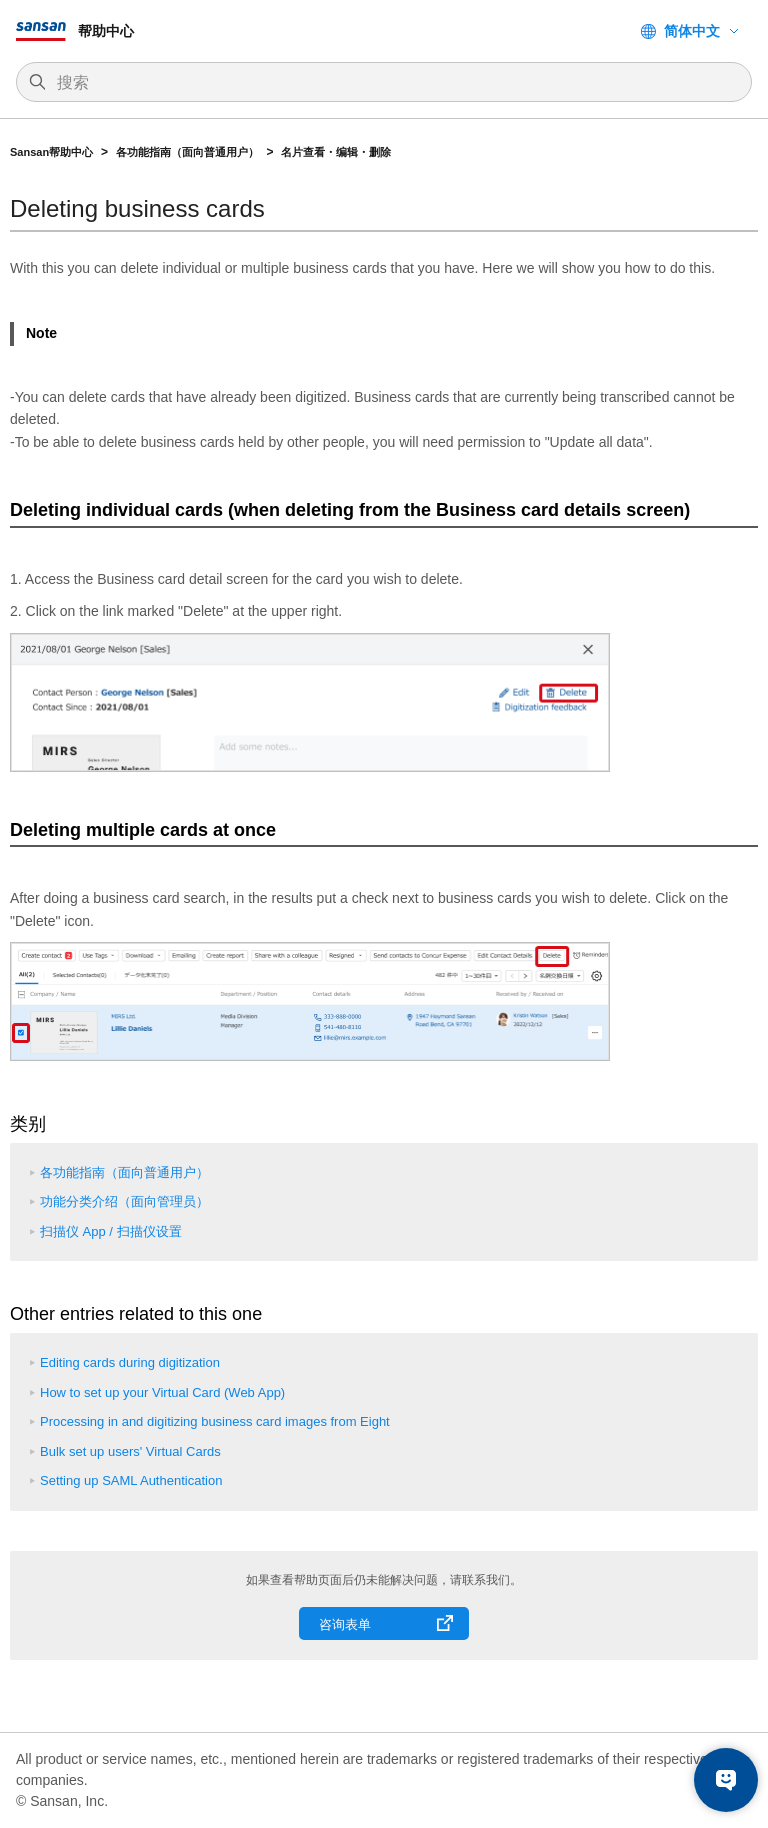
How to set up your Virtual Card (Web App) (162, 1392)
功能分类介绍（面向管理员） (124, 1201)
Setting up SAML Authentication (131, 1480)
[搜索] (394, 83)
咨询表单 (345, 1624)
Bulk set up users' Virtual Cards (130, 1451)
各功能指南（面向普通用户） (187, 152)
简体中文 (692, 31)
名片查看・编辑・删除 (336, 152)
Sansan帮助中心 (51, 152)
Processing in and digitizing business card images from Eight (215, 1421)
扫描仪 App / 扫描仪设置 (111, 1231)
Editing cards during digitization (130, 1362)
